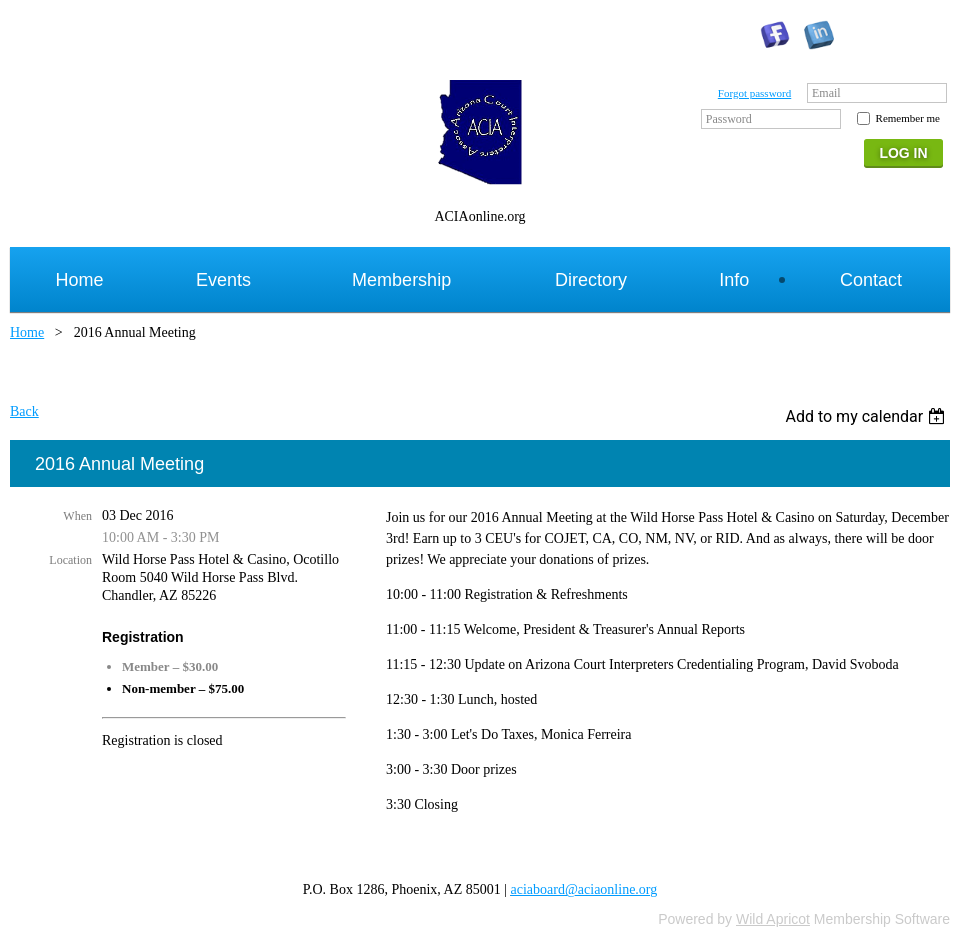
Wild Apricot (773, 919)
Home (27, 332)
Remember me (908, 118)
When (77, 516)
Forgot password (754, 93)
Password (729, 119)
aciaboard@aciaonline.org (584, 889)
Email (826, 93)
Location (70, 560)
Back (24, 411)
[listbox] (867, 416)
